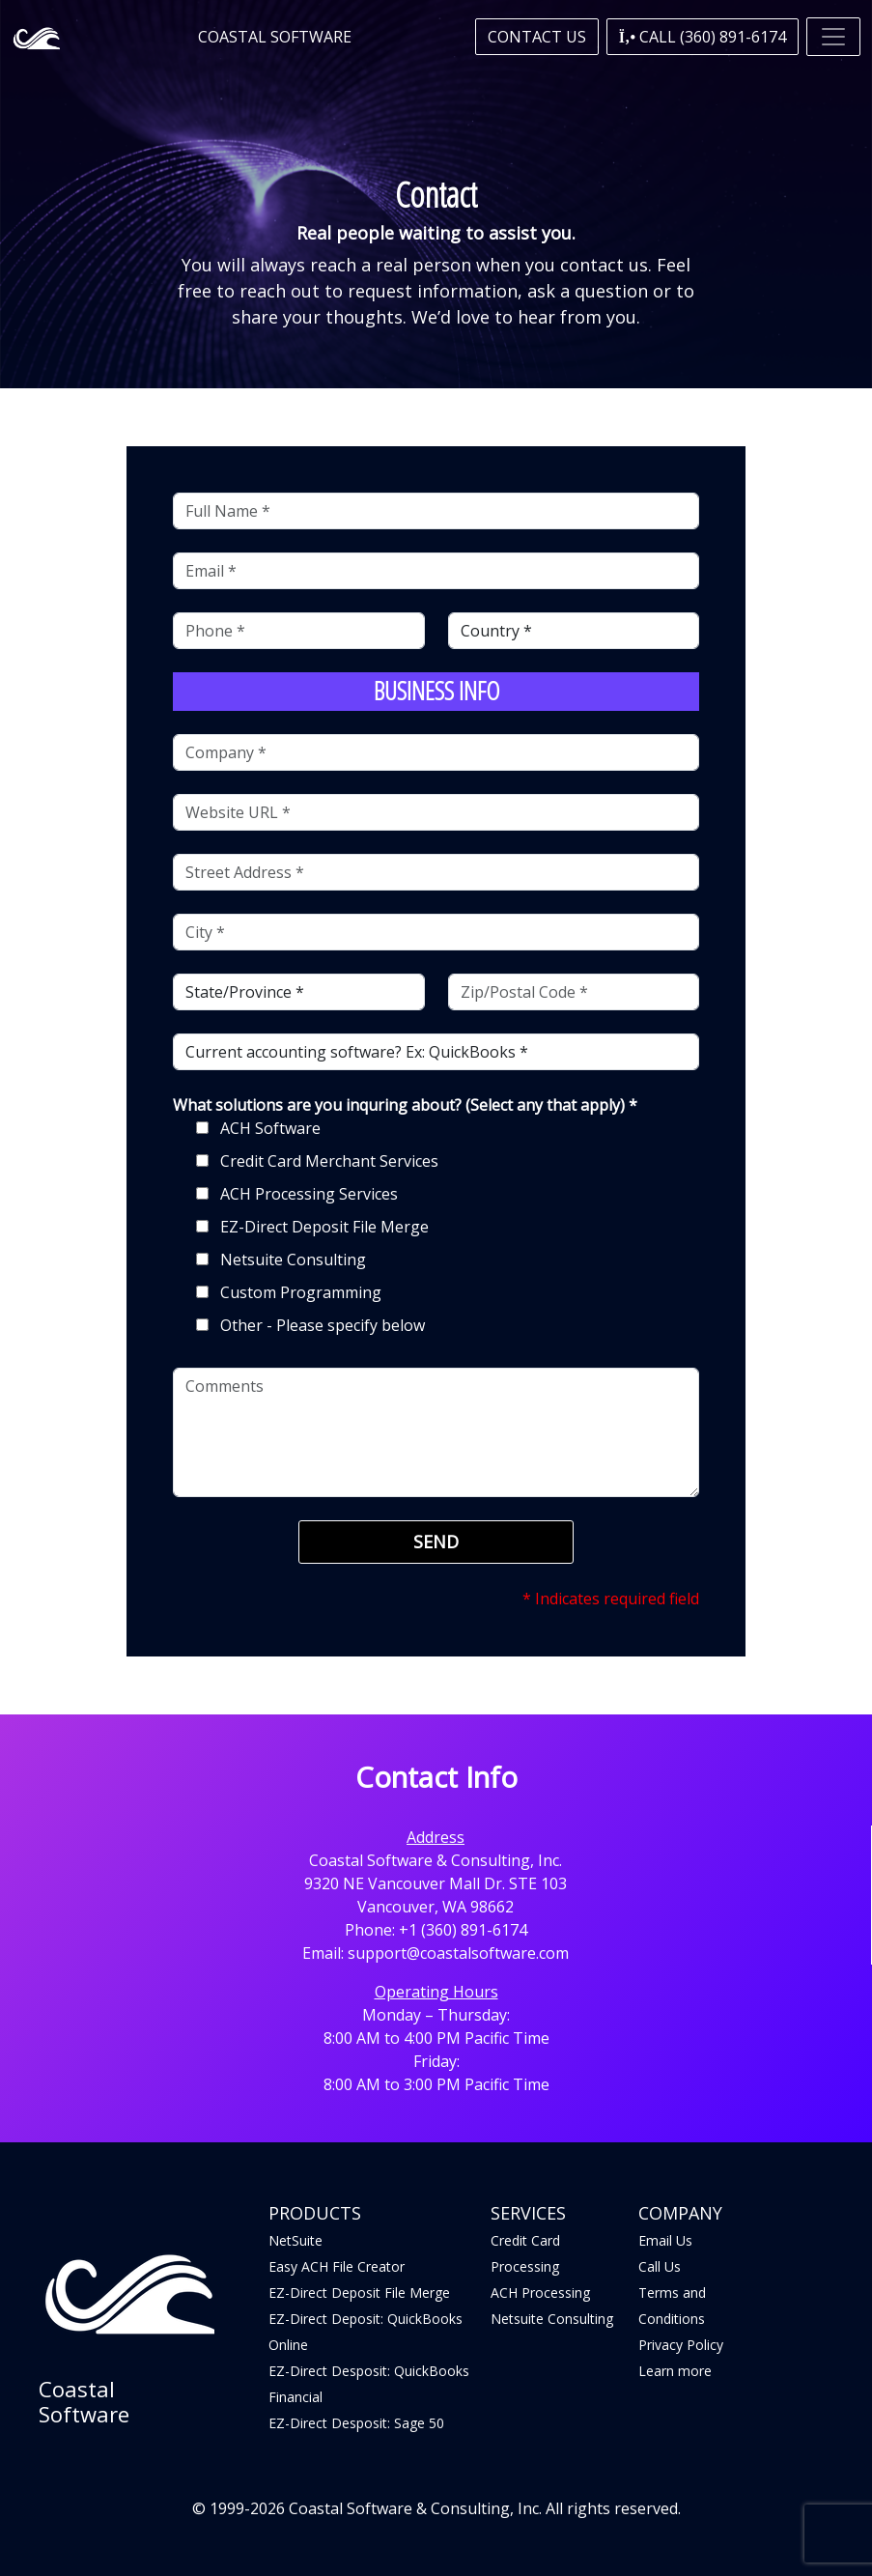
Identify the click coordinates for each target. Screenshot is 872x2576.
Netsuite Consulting (293, 1259)
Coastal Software (275, 36)
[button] (702, 36)
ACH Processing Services (309, 1193)
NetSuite (295, 2240)
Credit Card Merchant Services (329, 1161)
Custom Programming (300, 1292)
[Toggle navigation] (833, 36)
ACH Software (270, 1128)
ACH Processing (540, 2292)
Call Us (659, 2266)
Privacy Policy (680, 2344)
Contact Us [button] (537, 36)
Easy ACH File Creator (336, 2266)
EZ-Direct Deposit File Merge (324, 1226)
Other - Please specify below (322, 1325)
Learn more (675, 2371)
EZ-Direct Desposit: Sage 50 (356, 2423)
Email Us (665, 2240)
